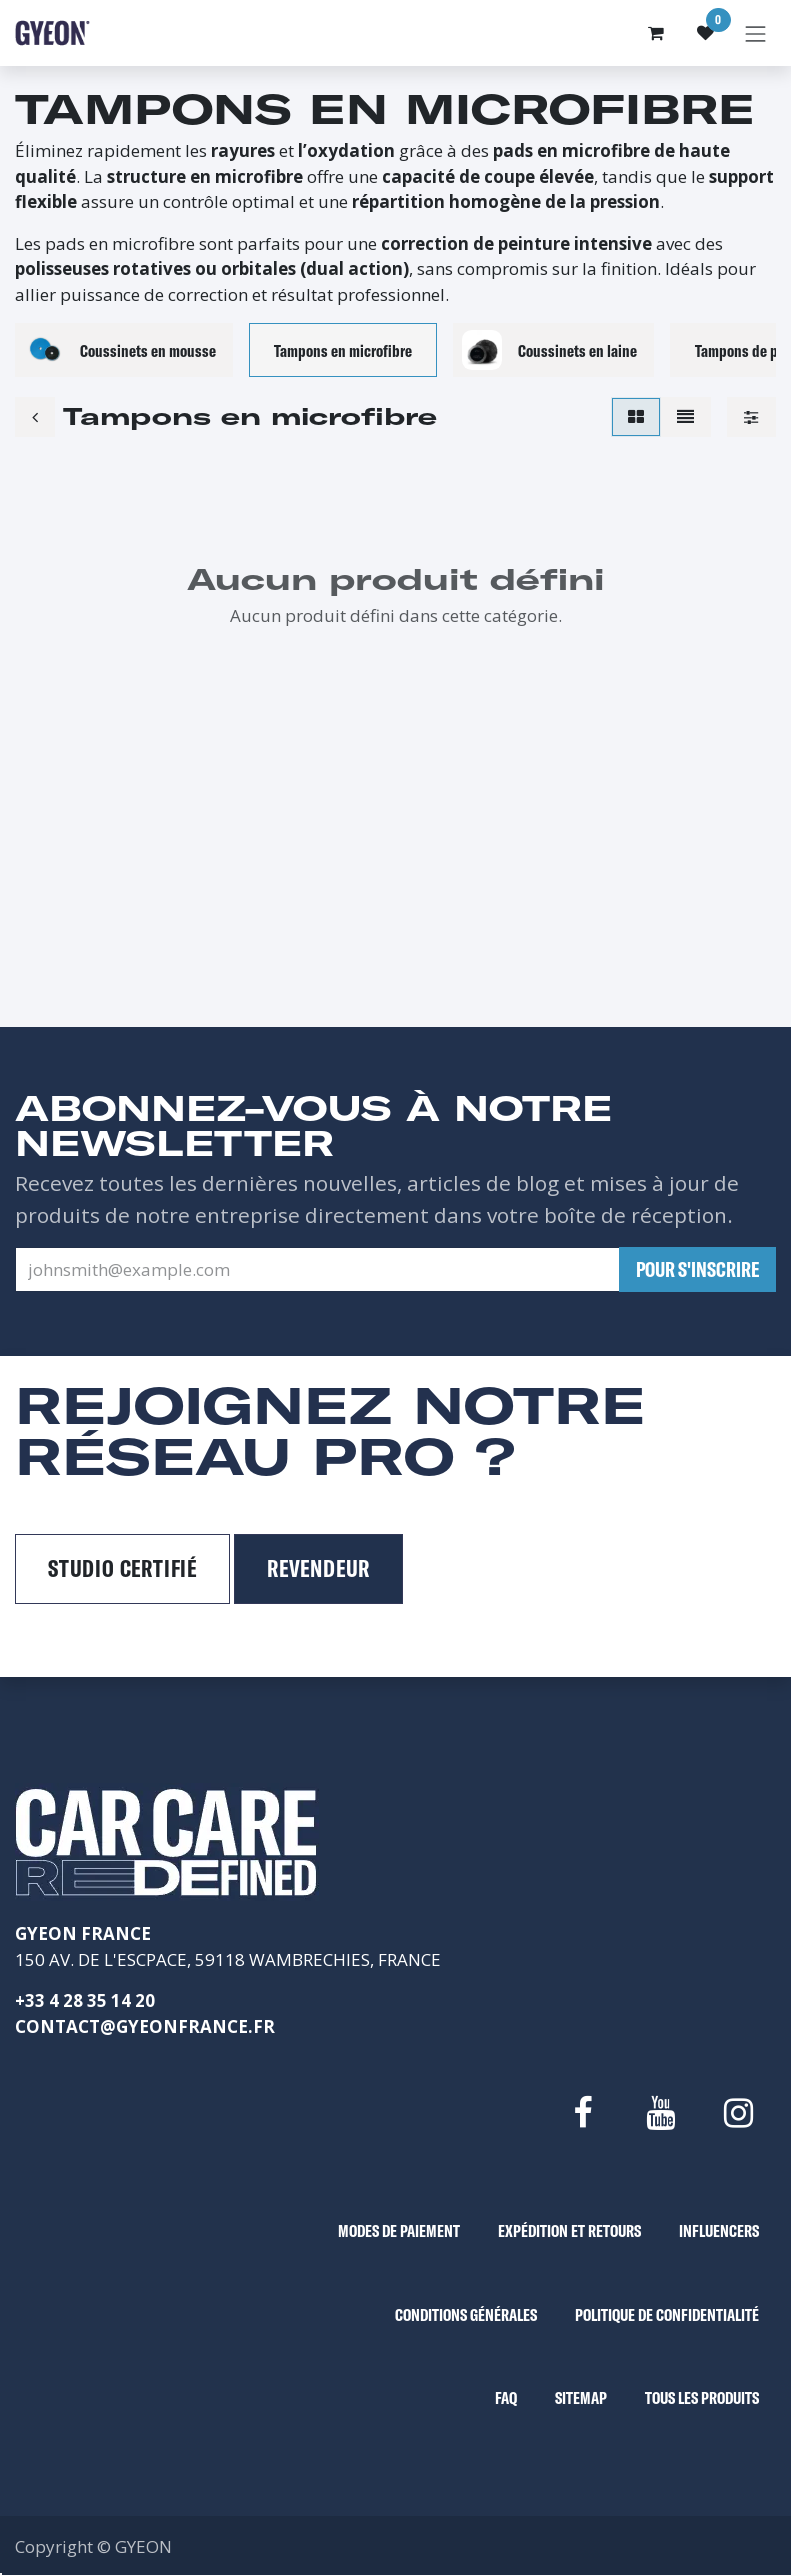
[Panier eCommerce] (656, 33)
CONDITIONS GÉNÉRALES (466, 2314)
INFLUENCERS (719, 2230)
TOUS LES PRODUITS (702, 2397)
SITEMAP (581, 2397)
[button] (697, 1269)
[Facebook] (582, 2113)
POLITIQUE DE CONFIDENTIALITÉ (667, 2314)
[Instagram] (739, 2113)
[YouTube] (660, 2113)
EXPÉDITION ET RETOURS (569, 2230)
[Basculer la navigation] (756, 33)
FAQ (506, 2397)
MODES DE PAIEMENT (399, 2230)
